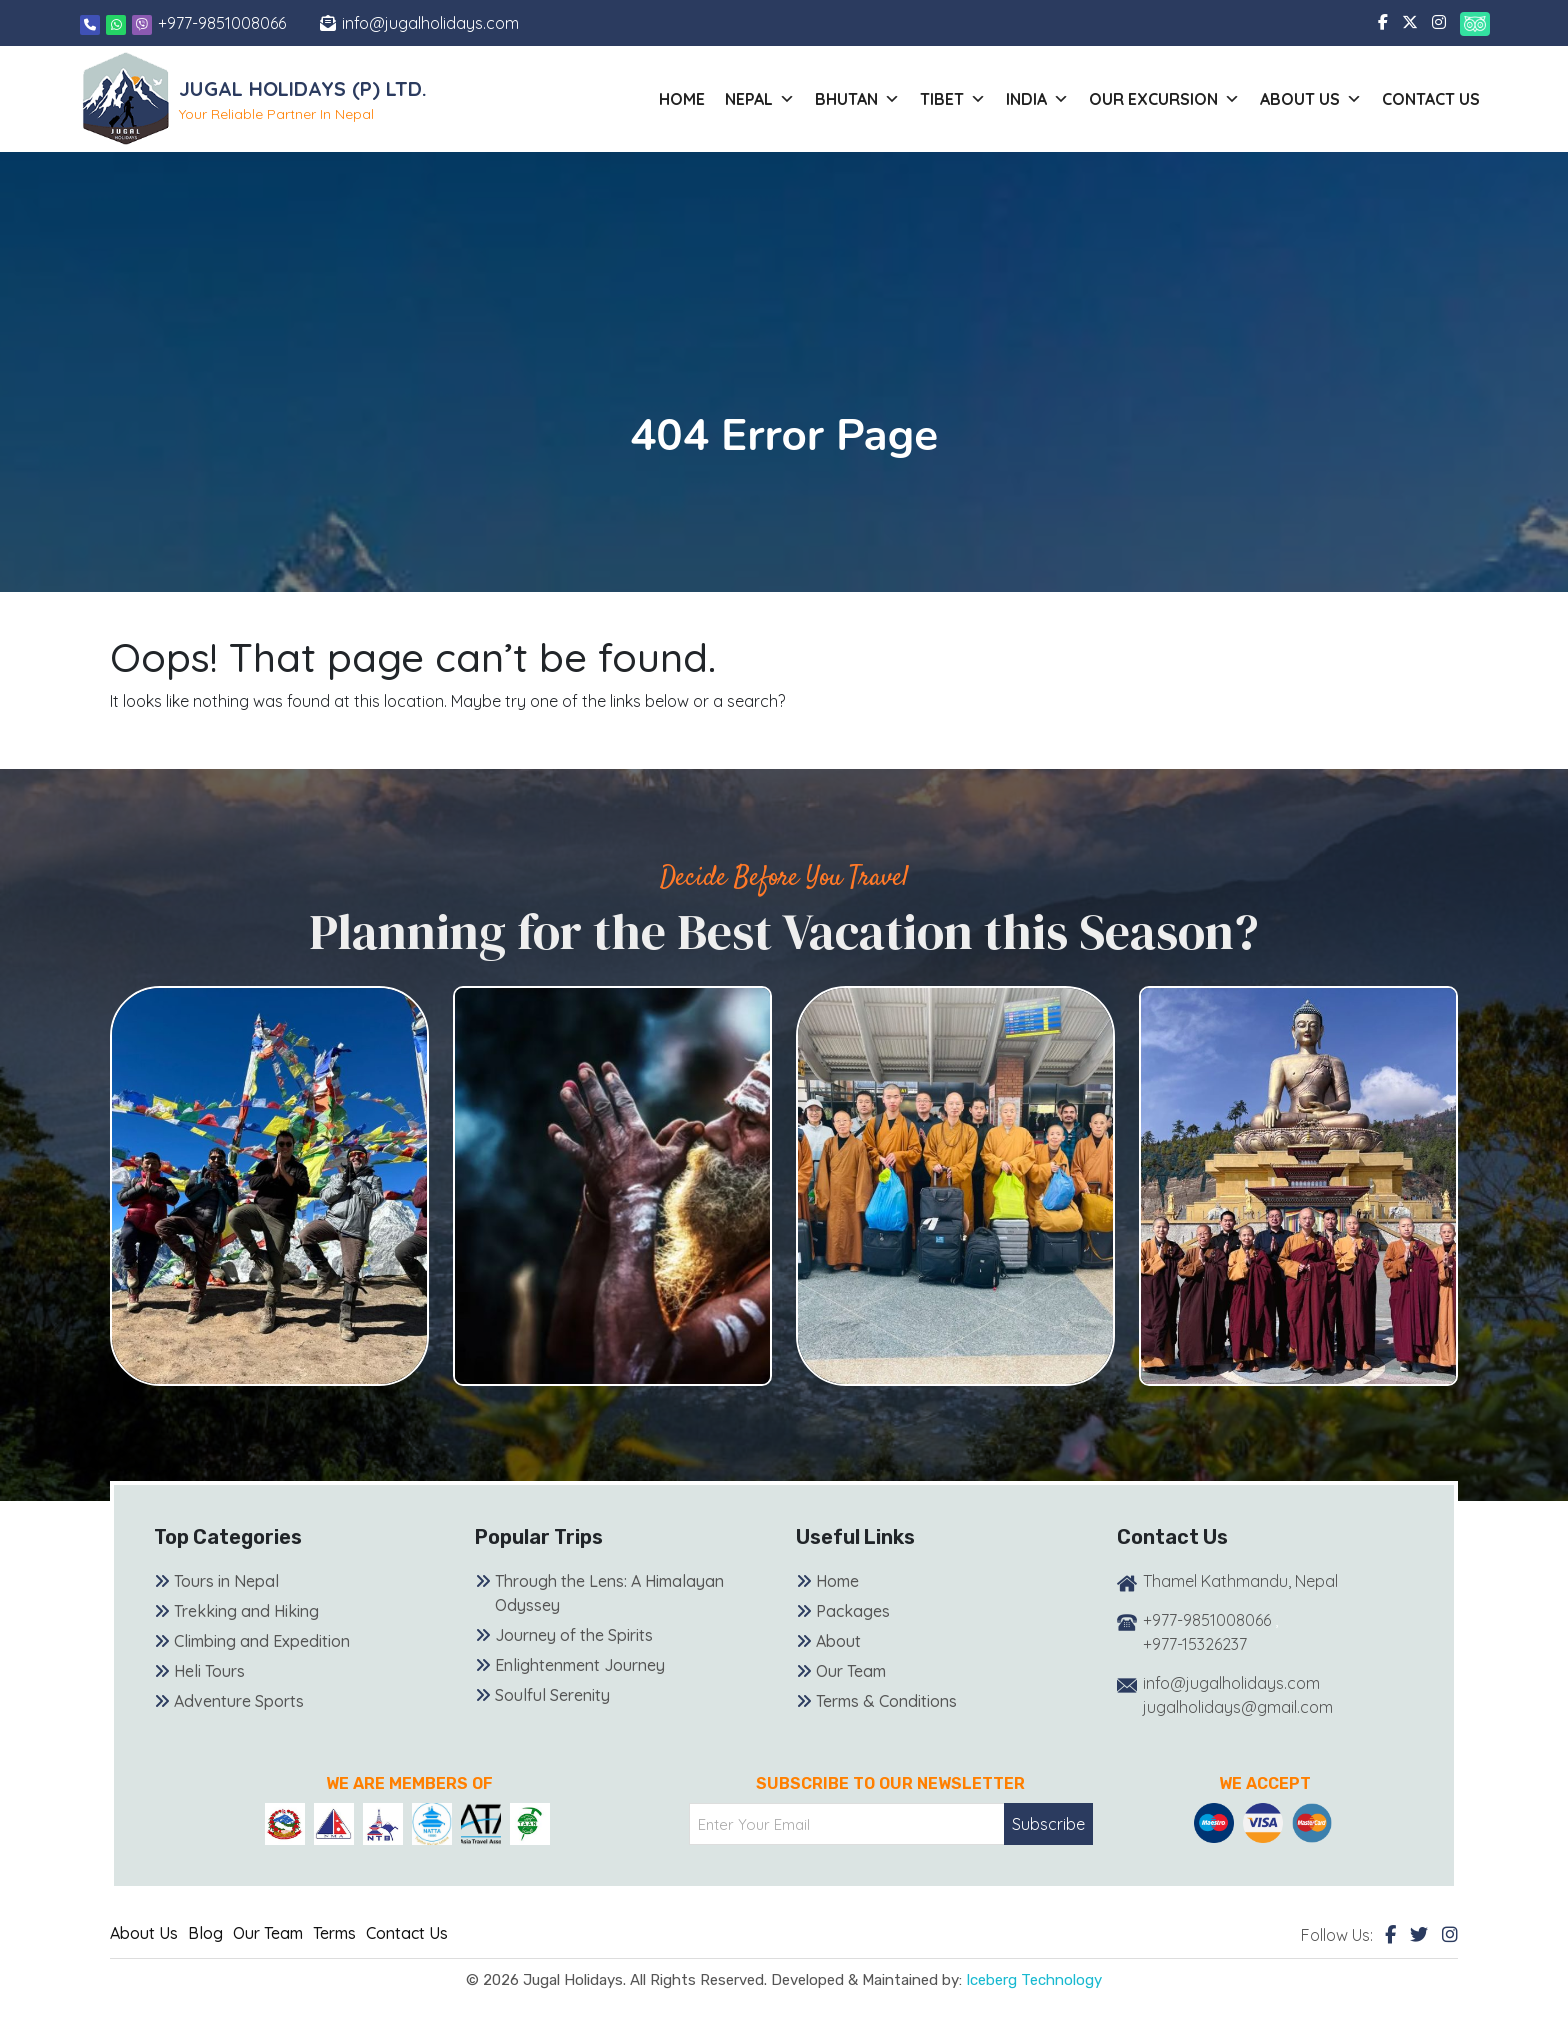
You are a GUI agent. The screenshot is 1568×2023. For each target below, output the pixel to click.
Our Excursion (1164, 99)
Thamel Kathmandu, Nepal (1240, 1581)
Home (682, 99)
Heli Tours (209, 1671)
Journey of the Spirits (574, 1635)
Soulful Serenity (552, 1695)
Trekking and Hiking (246, 1611)
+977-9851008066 (222, 23)
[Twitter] (1419, 1934)
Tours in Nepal (226, 1581)
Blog (205, 1933)
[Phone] (90, 23)
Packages (853, 1611)
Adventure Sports (239, 1701)
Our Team (851, 1671)
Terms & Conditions (886, 1701)
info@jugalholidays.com (430, 23)
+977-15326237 (1195, 1644)
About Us (144, 1933)
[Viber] (142, 23)
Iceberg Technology (1034, 1980)
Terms (334, 1933)
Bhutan (857, 99)
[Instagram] (1450, 1934)
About (838, 1641)
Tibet (953, 99)
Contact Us (1431, 99)
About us (1311, 99)
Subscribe (1048, 1824)
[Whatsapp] (118, 23)
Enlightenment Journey (580, 1665)
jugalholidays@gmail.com (1238, 1707)
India (1037, 99)
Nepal (760, 99)
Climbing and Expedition (262, 1641)
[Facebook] (1390, 1934)
